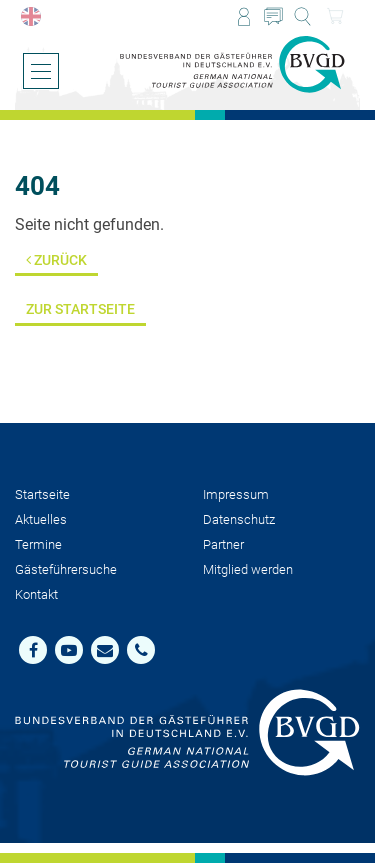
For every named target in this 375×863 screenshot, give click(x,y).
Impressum (236, 494)
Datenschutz (239, 519)
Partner (223, 544)
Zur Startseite (80, 309)
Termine (38, 544)
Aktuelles (41, 519)
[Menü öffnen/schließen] (41, 71)
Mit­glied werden (248, 569)
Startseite (42, 494)
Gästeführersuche (66, 569)
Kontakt (36, 594)
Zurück (56, 260)
